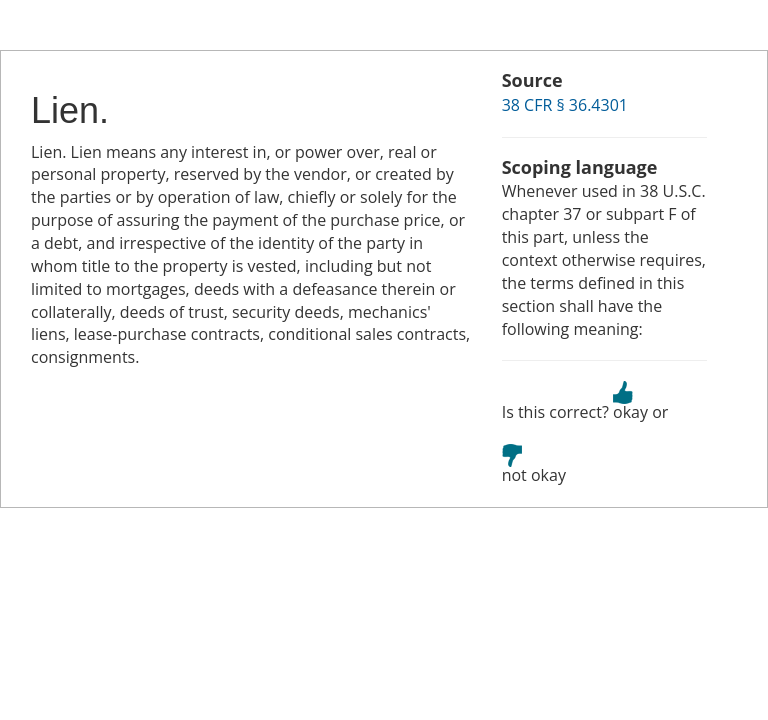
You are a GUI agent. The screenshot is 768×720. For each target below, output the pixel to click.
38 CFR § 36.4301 (565, 105)
